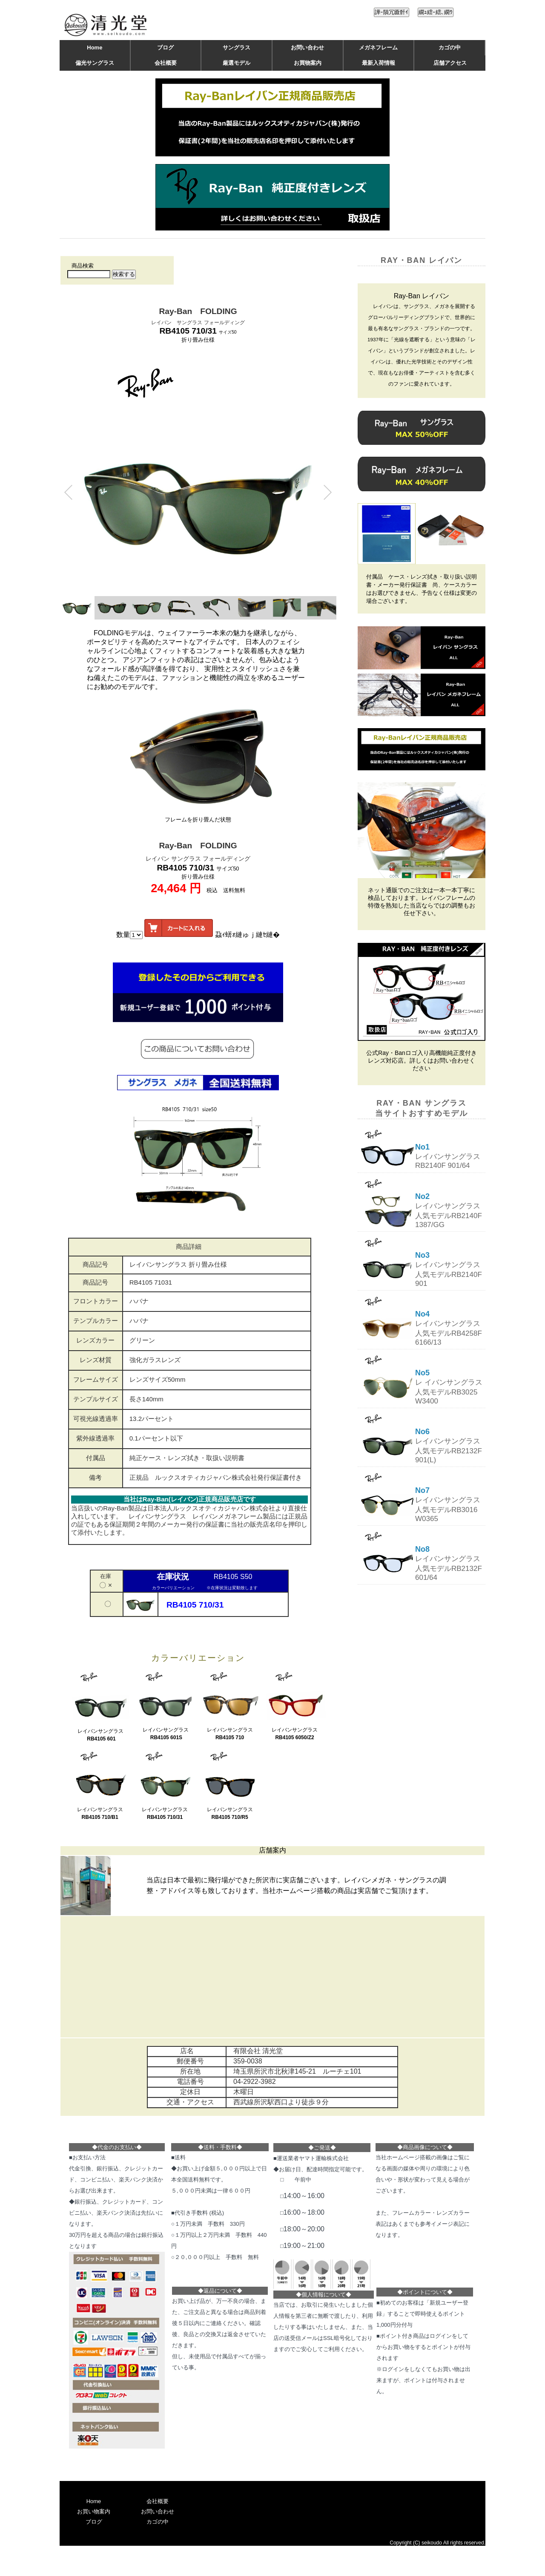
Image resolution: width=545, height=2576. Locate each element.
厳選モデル (236, 63)
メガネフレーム (378, 47)
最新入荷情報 (378, 63)
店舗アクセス (450, 63)
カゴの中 (450, 47)
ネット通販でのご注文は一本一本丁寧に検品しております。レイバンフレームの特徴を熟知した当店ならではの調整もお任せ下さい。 (421, 901)
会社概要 (166, 63)
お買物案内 (307, 63)
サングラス (236, 47)
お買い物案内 (93, 2511)
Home (94, 47)
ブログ (165, 47)
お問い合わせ (307, 47)
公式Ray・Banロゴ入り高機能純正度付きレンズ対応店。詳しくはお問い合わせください (421, 1060)
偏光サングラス (94, 63)
